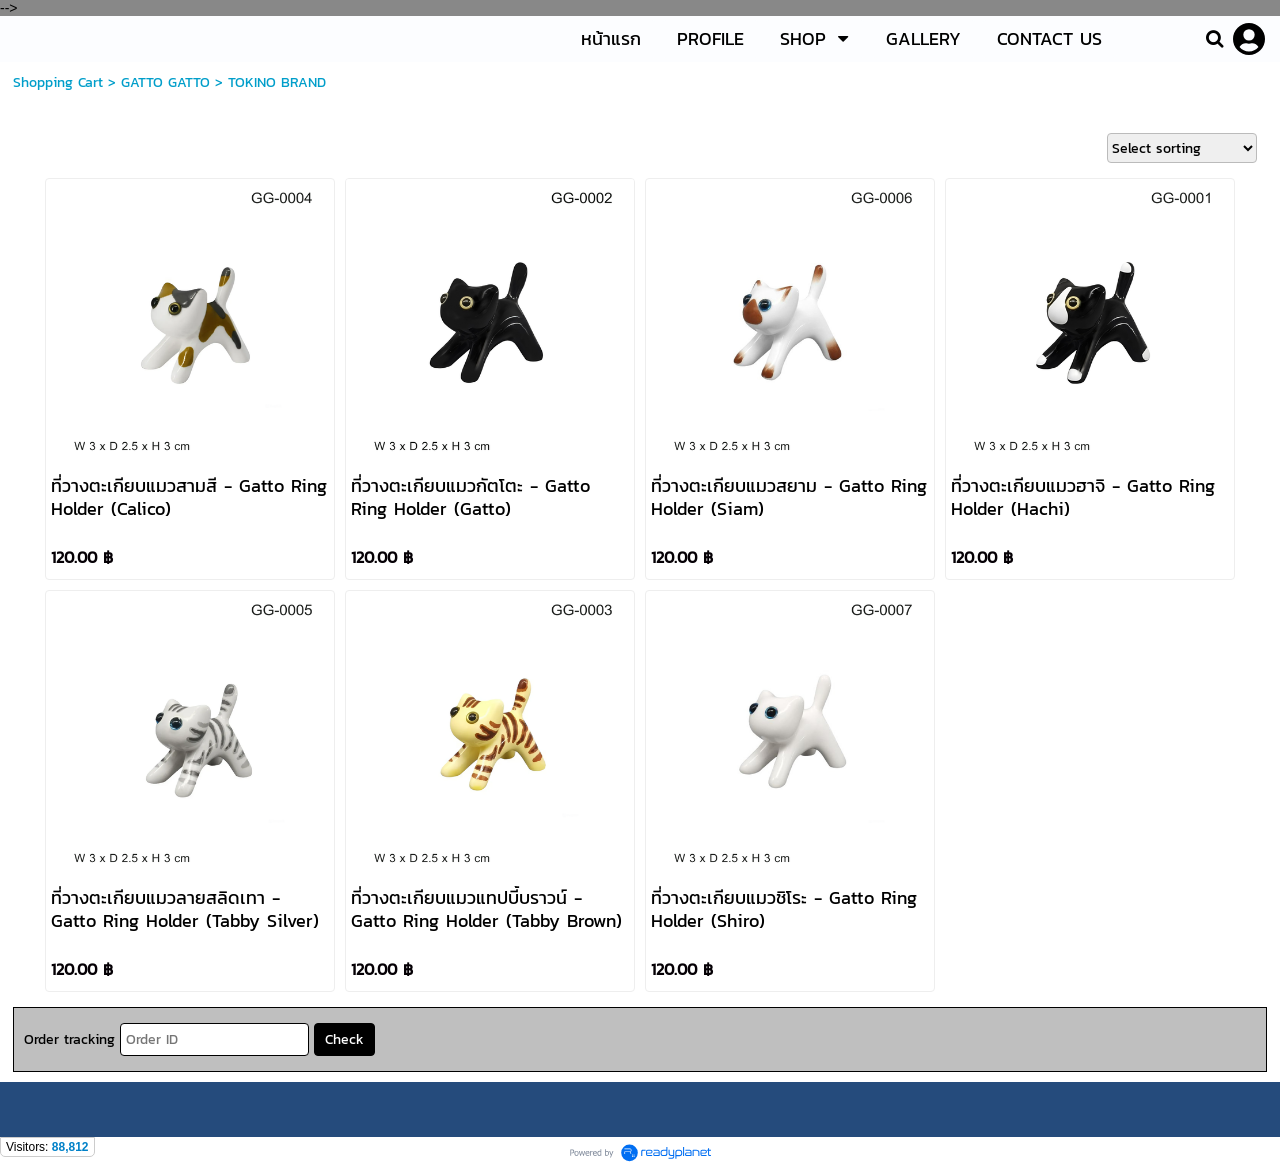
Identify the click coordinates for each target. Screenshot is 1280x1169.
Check (344, 1039)
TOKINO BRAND (277, 82)
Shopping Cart (58, 82)
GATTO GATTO (165, 82)
